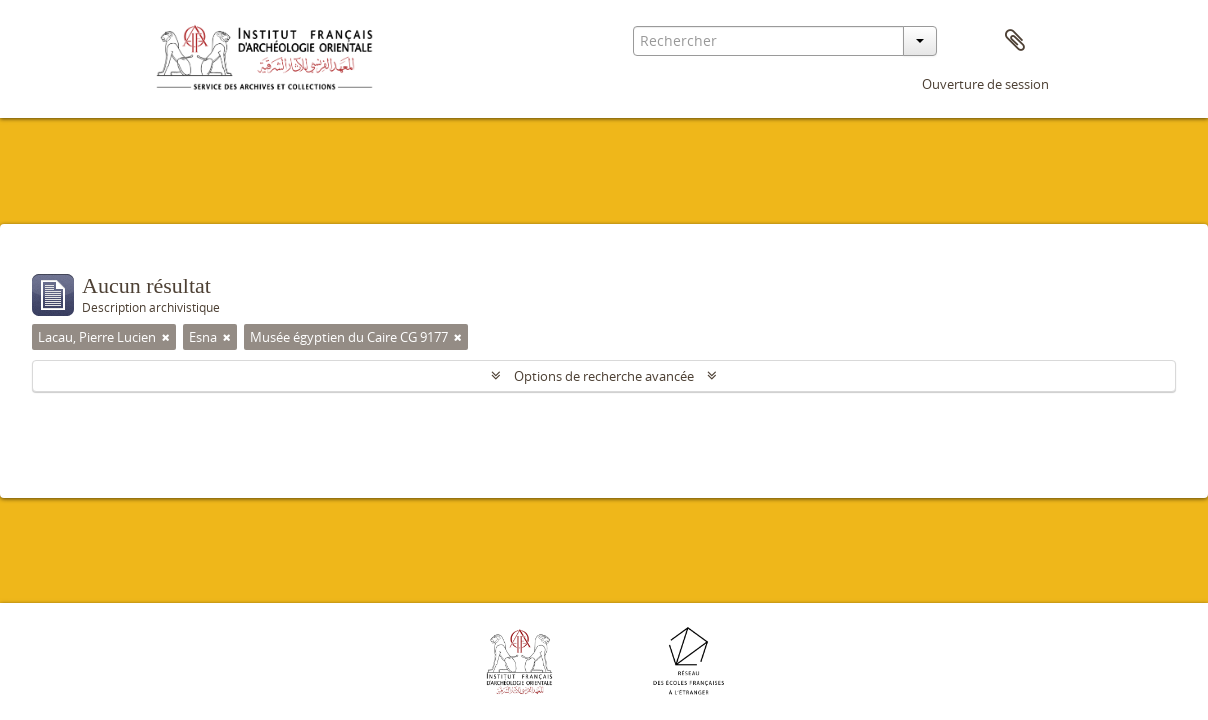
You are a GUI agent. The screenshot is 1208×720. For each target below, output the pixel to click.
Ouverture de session (985, 84)
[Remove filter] (166, 337)
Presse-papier (1015, 41)
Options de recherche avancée (604, 376)
